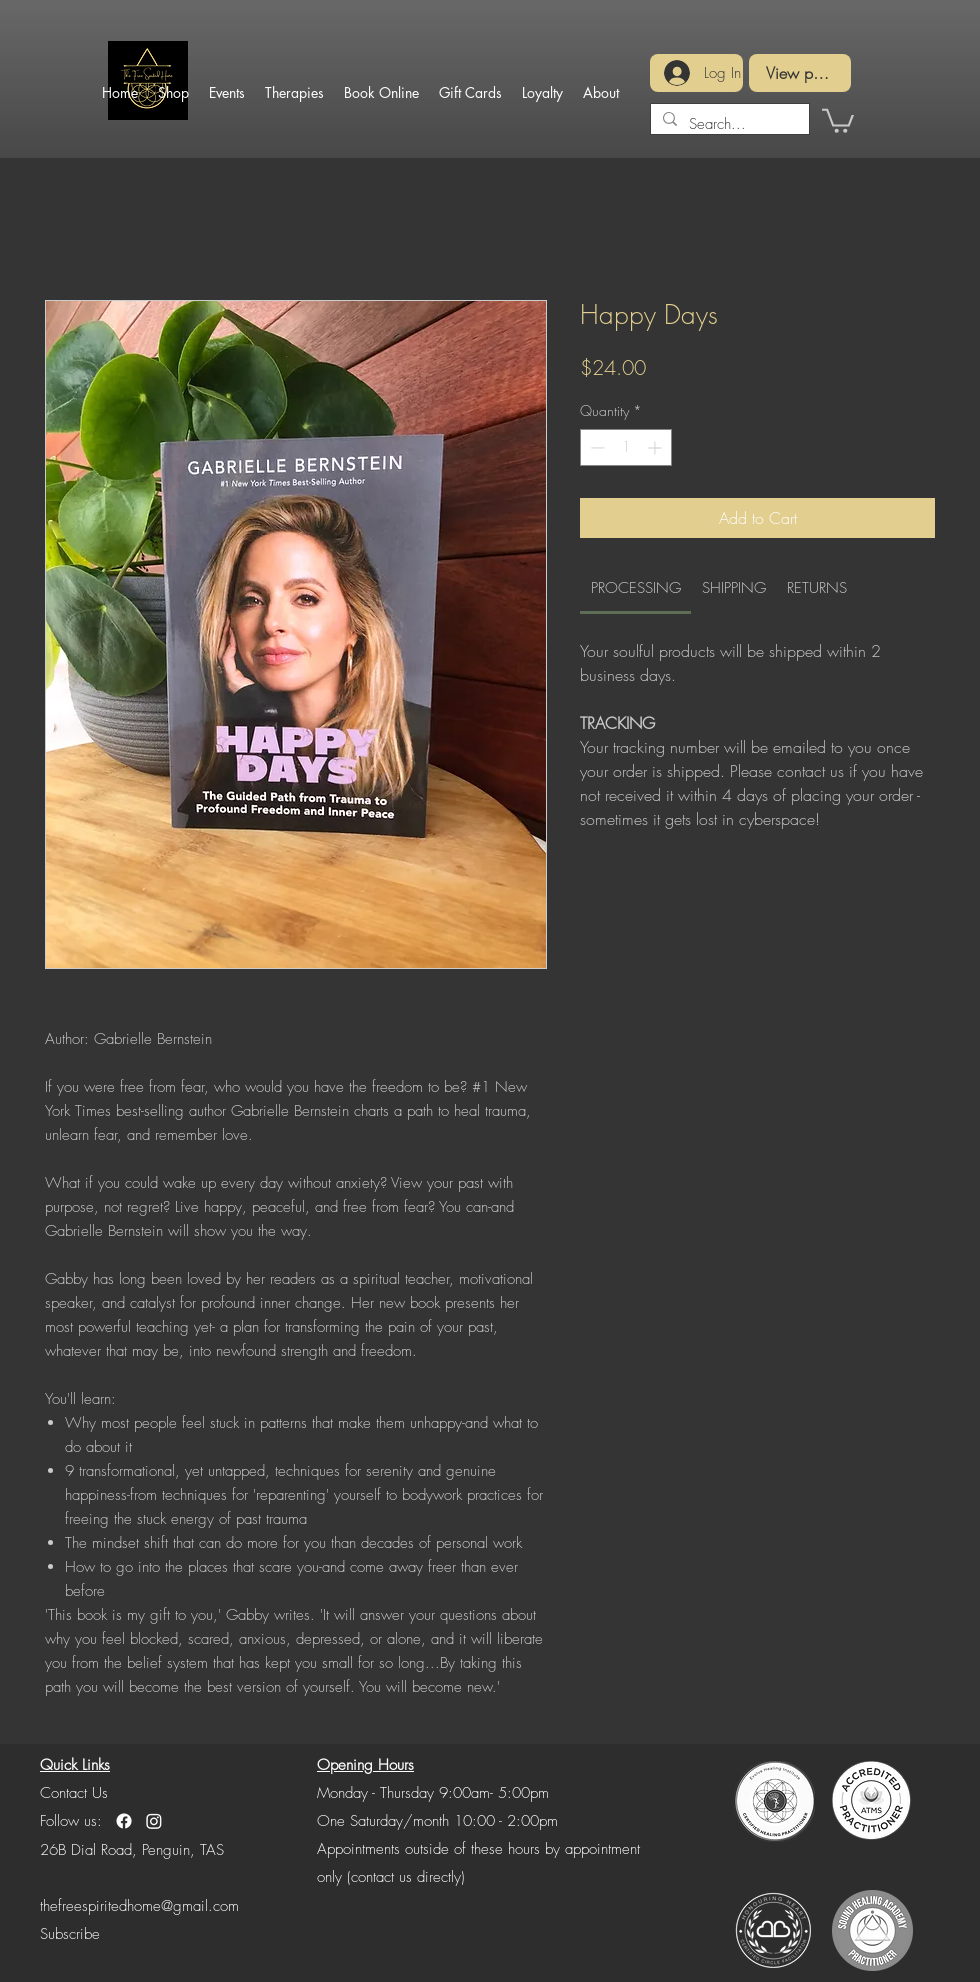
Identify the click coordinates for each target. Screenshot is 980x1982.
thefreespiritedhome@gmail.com (139, 1906)
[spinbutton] (626, 447)
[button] (70, 1934)
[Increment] (656, 447)
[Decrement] (595, 447)
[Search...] (728, 124)
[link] (636, 588)
